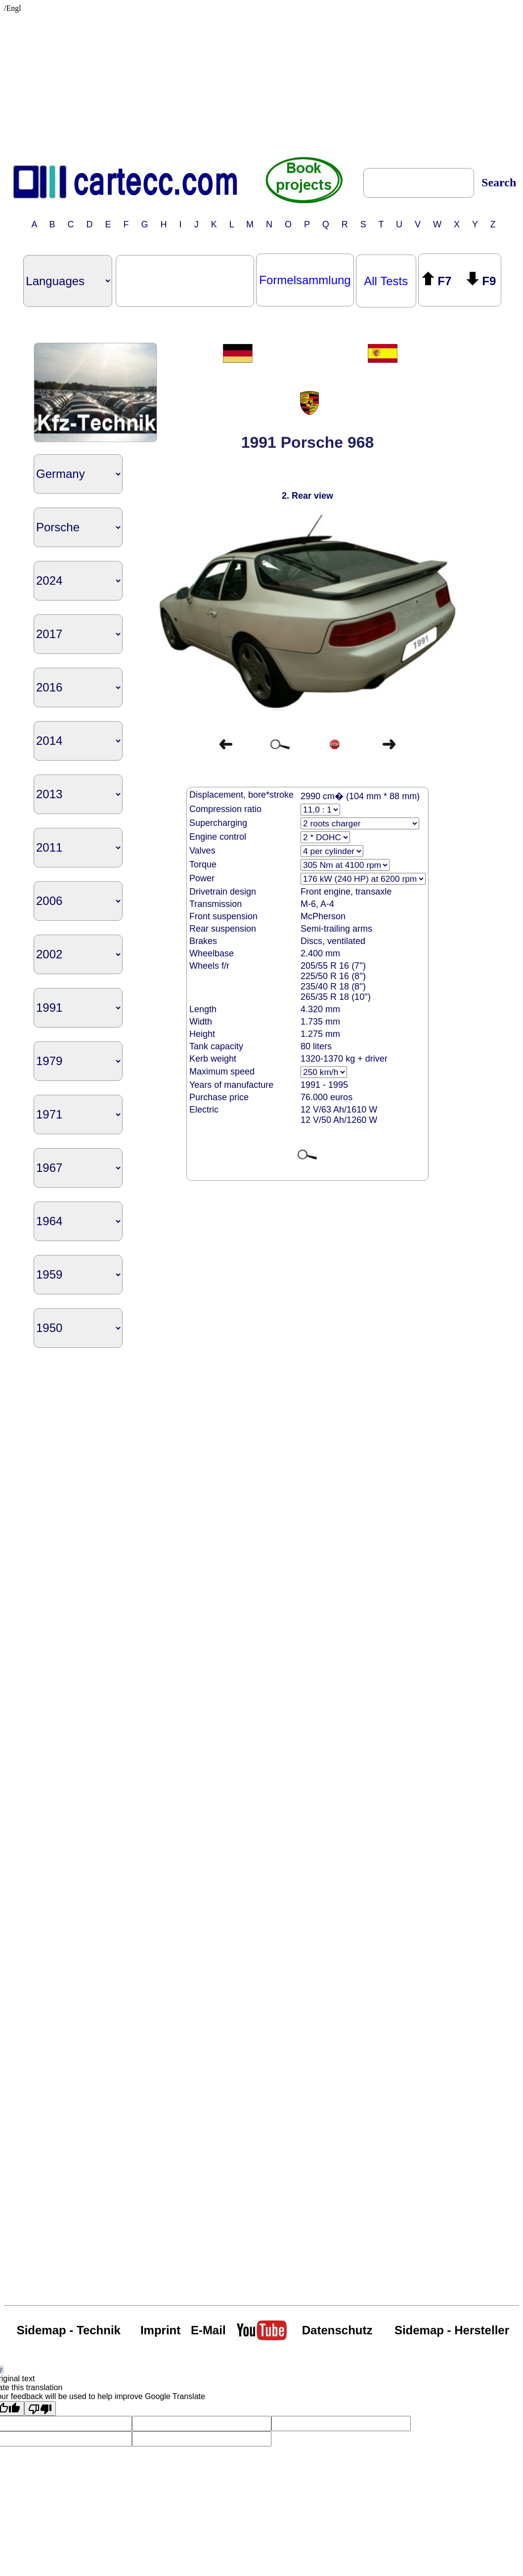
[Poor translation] (40, 2408)
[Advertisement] (263, 82)
